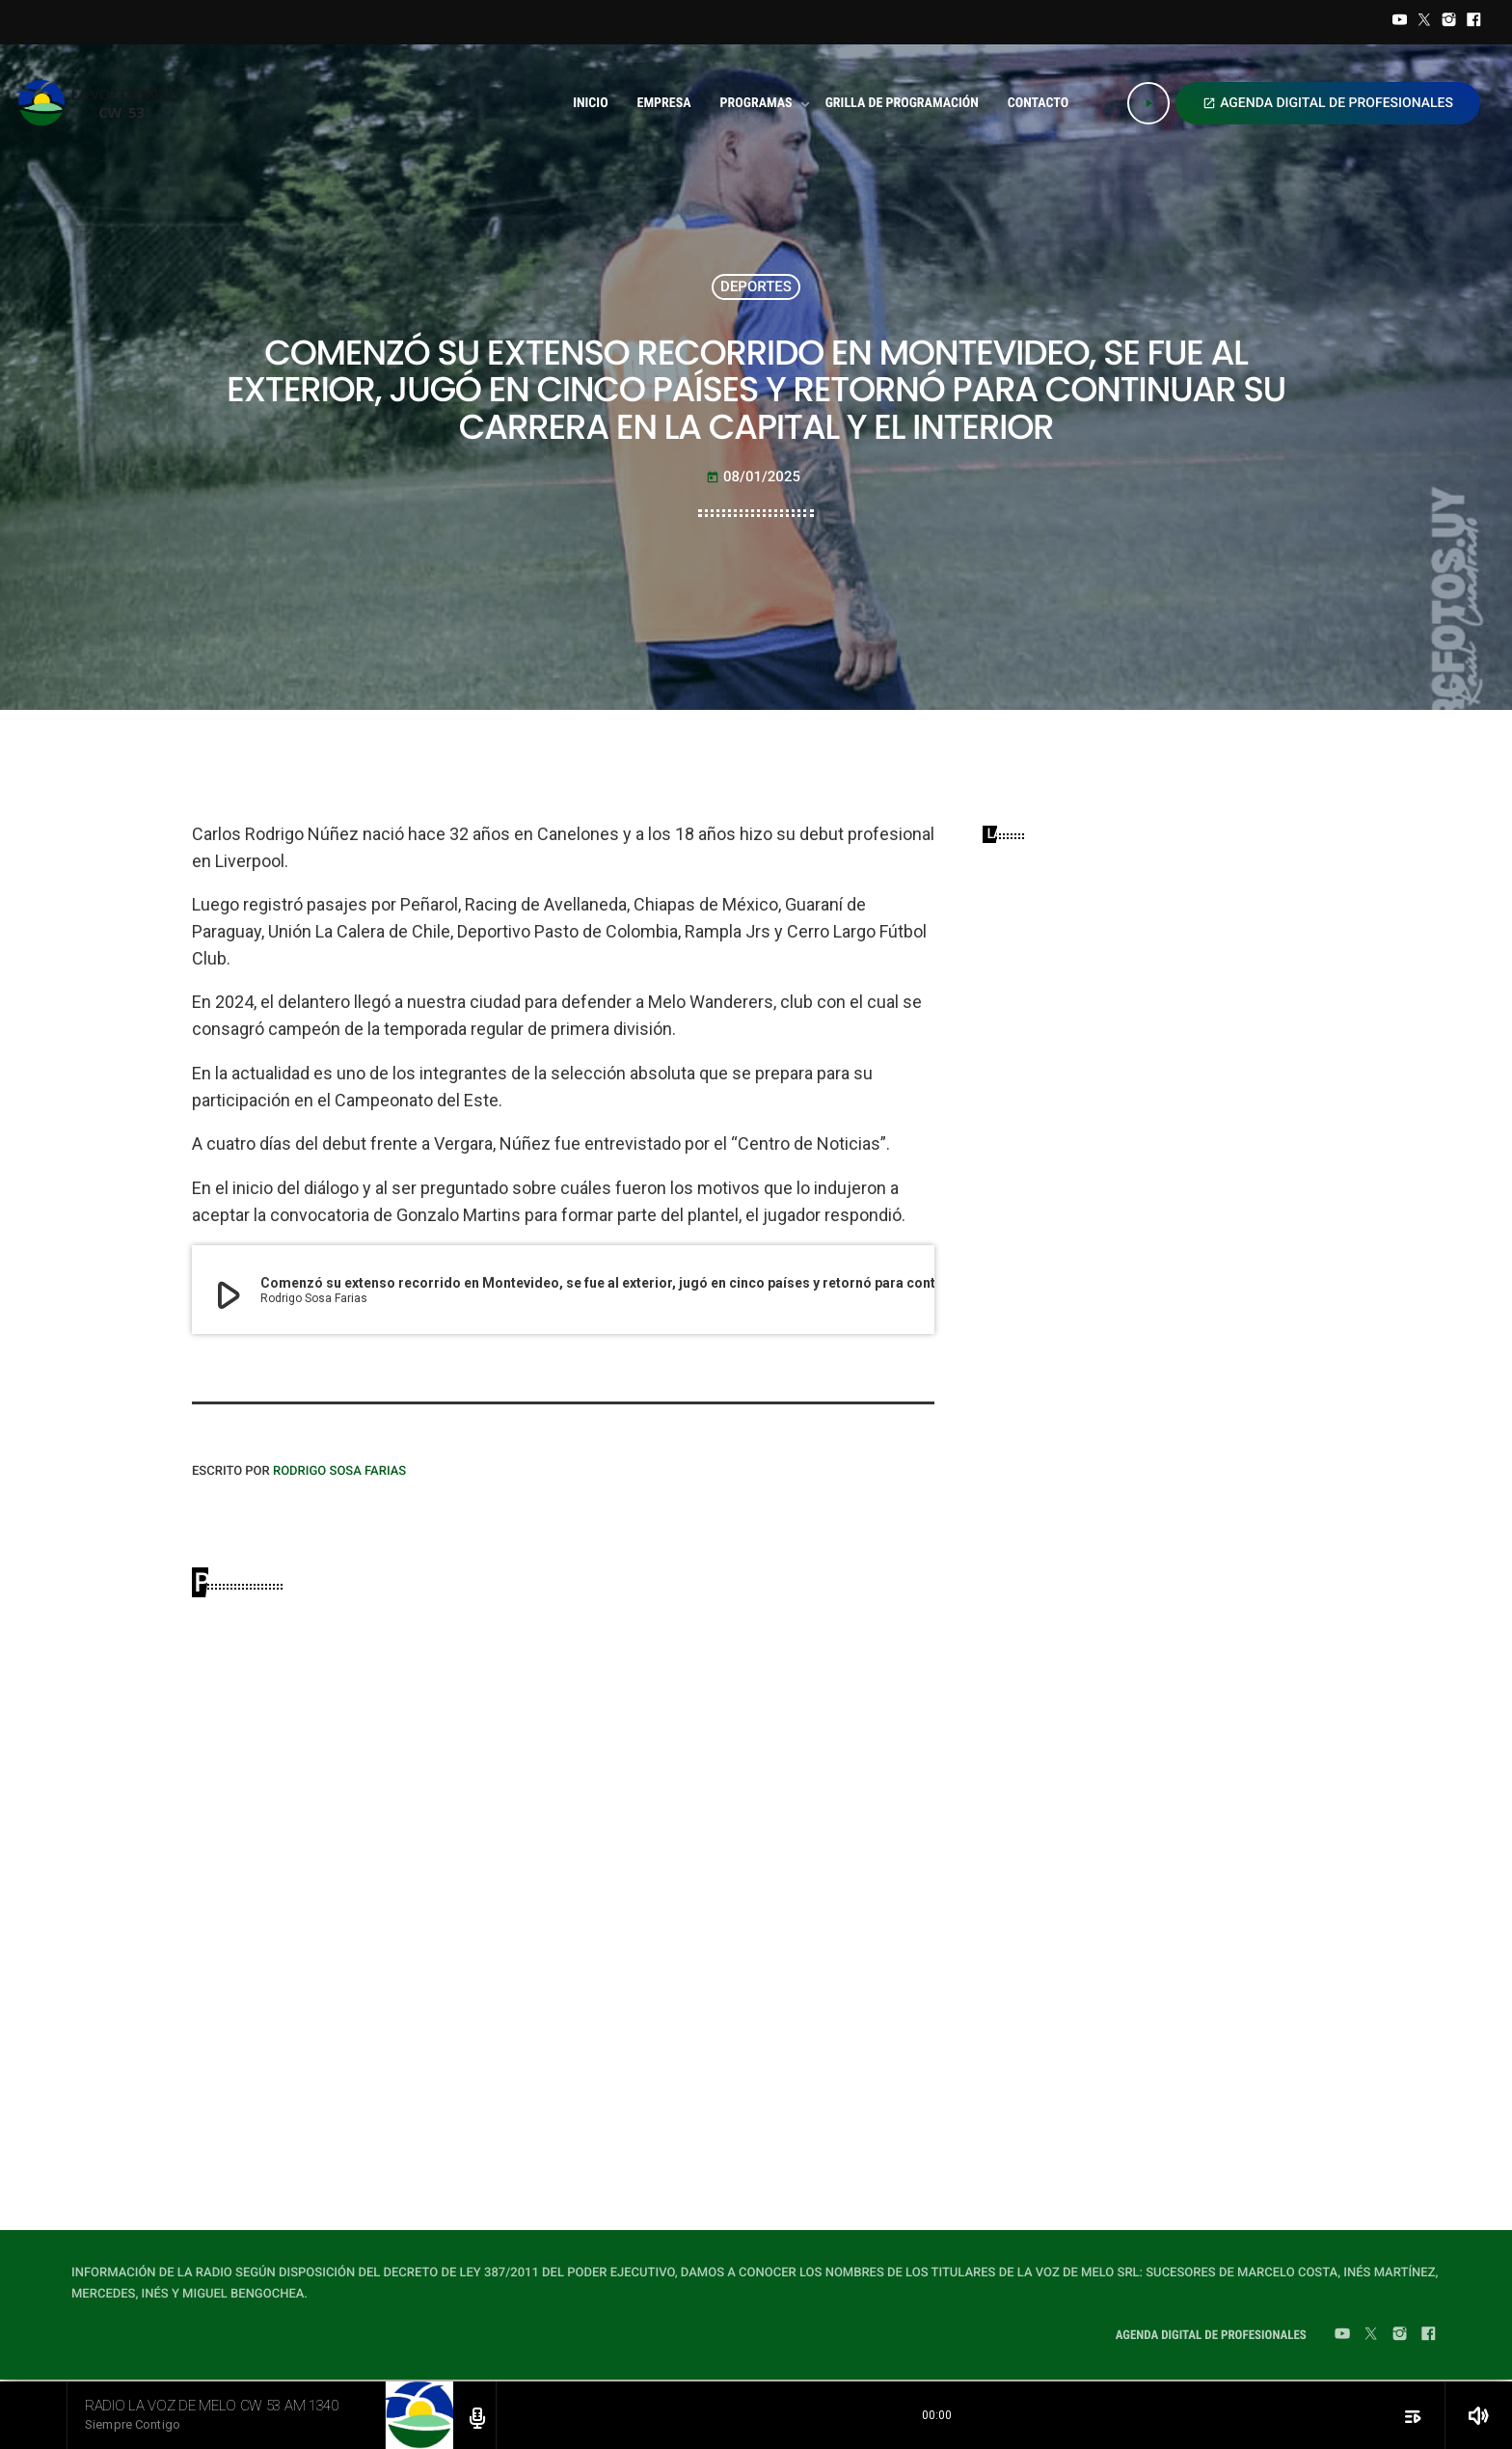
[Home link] (103, 103)
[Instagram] (1449, 22)
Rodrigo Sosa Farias (339, 1471)
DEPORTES (756, 286)
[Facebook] (1473, 22)
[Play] (1148, 103)
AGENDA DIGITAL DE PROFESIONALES (1327, 103)
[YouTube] (1400, 22)
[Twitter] (1424, 22)
